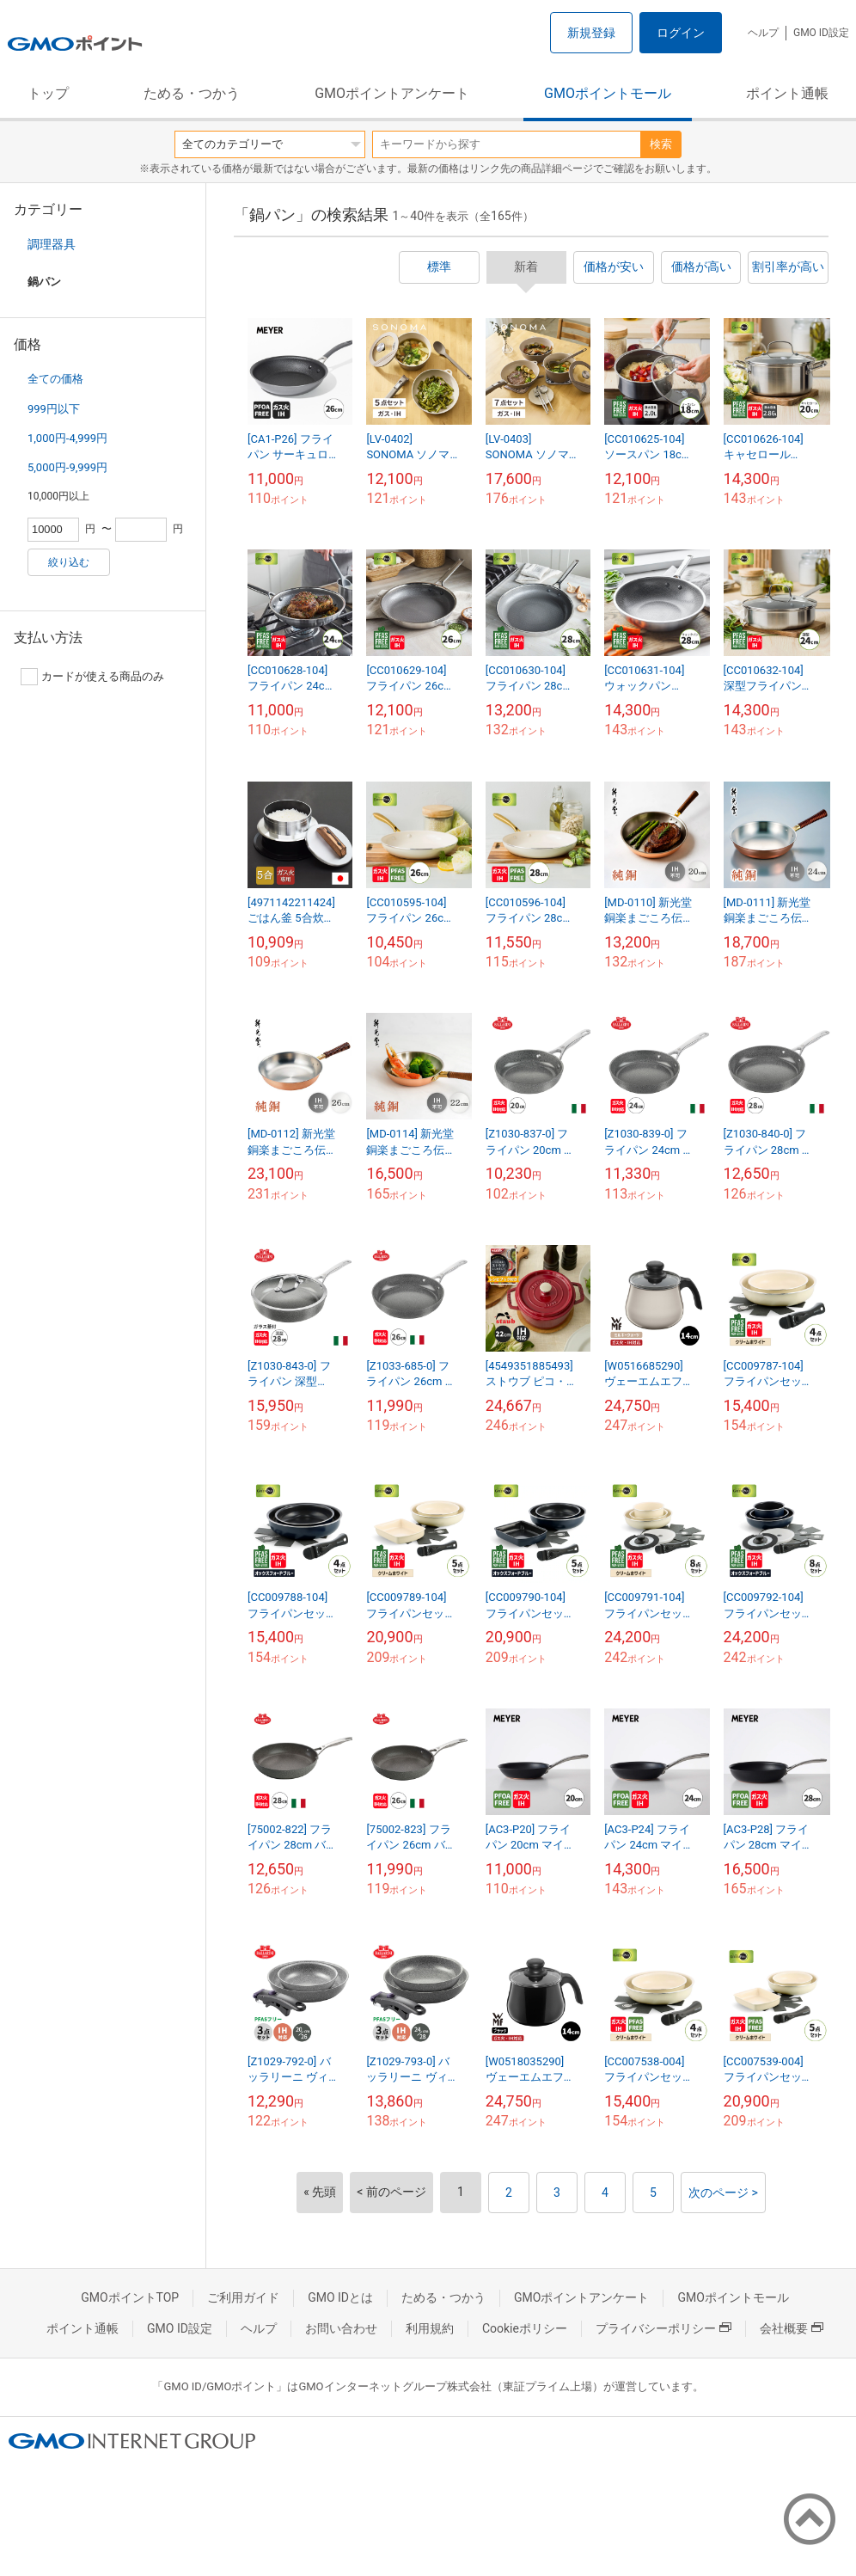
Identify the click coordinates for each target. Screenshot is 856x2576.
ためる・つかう (192, 93)
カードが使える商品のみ (92, 676)
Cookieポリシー (524, 2328)
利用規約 (430, 2328)
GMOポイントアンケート (392, 93)
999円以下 (54, 408)
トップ (48, 93)
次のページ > (723, 2192)
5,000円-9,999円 (67, 467)
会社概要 (791, 2328)
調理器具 (52, 244)
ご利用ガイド (243, 2297)
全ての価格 (55, 378)
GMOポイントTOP (130, 2297)
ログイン (681, 33)
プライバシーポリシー (663, 2328)
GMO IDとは (340, 2297)
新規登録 (591, 33)
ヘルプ (763, 33)
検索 (661, 144)
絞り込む (68, 562)
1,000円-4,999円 (67, 438)
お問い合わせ (341, 2328)
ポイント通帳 (787, 93)
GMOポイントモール (607, 93)
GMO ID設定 (821, 33)
